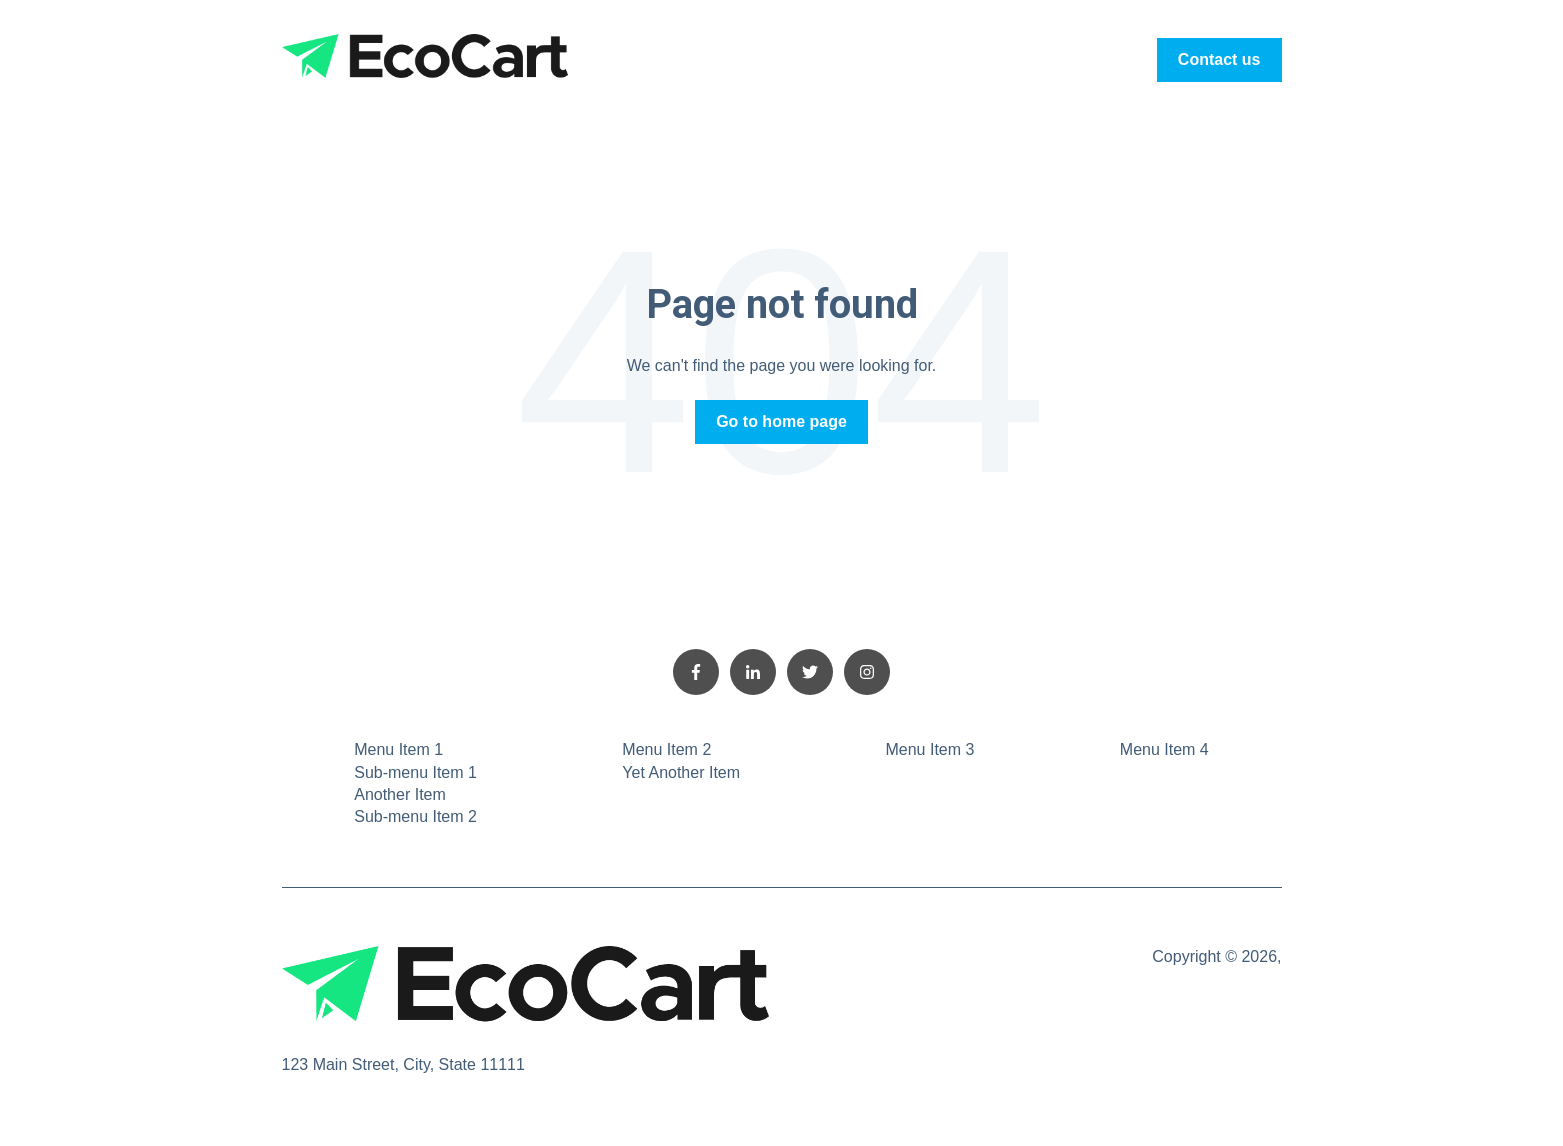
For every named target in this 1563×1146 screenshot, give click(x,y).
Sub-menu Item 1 (415, 772)
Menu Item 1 (398, 749)
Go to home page (781, 421)
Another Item (400, 794)
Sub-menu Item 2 (415, 816)
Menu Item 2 (666, 749)
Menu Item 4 (1164, 749)
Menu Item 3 (929, 749)
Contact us (1219, 59)
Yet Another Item (681, 772)
